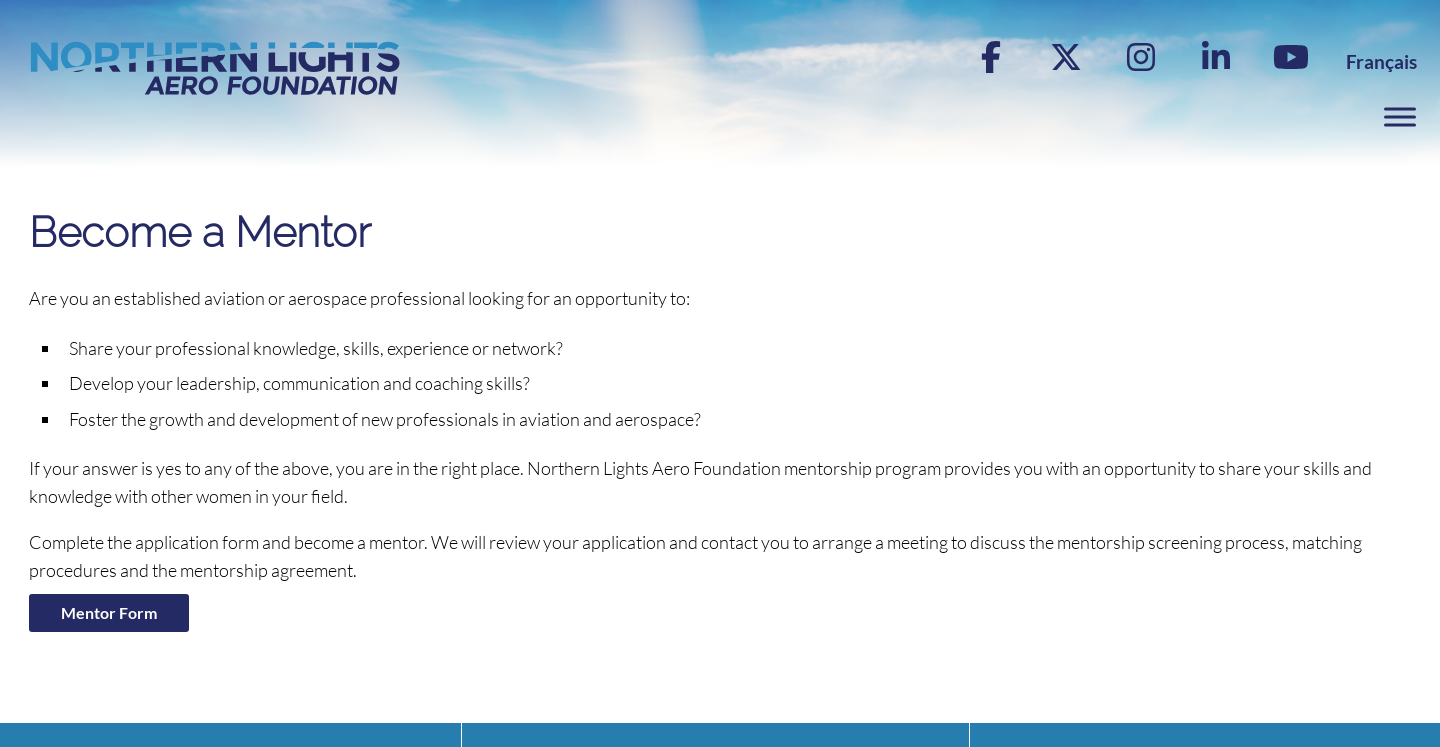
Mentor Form (109, 613)
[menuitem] (1381, 61)
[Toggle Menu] (1400, 117)
